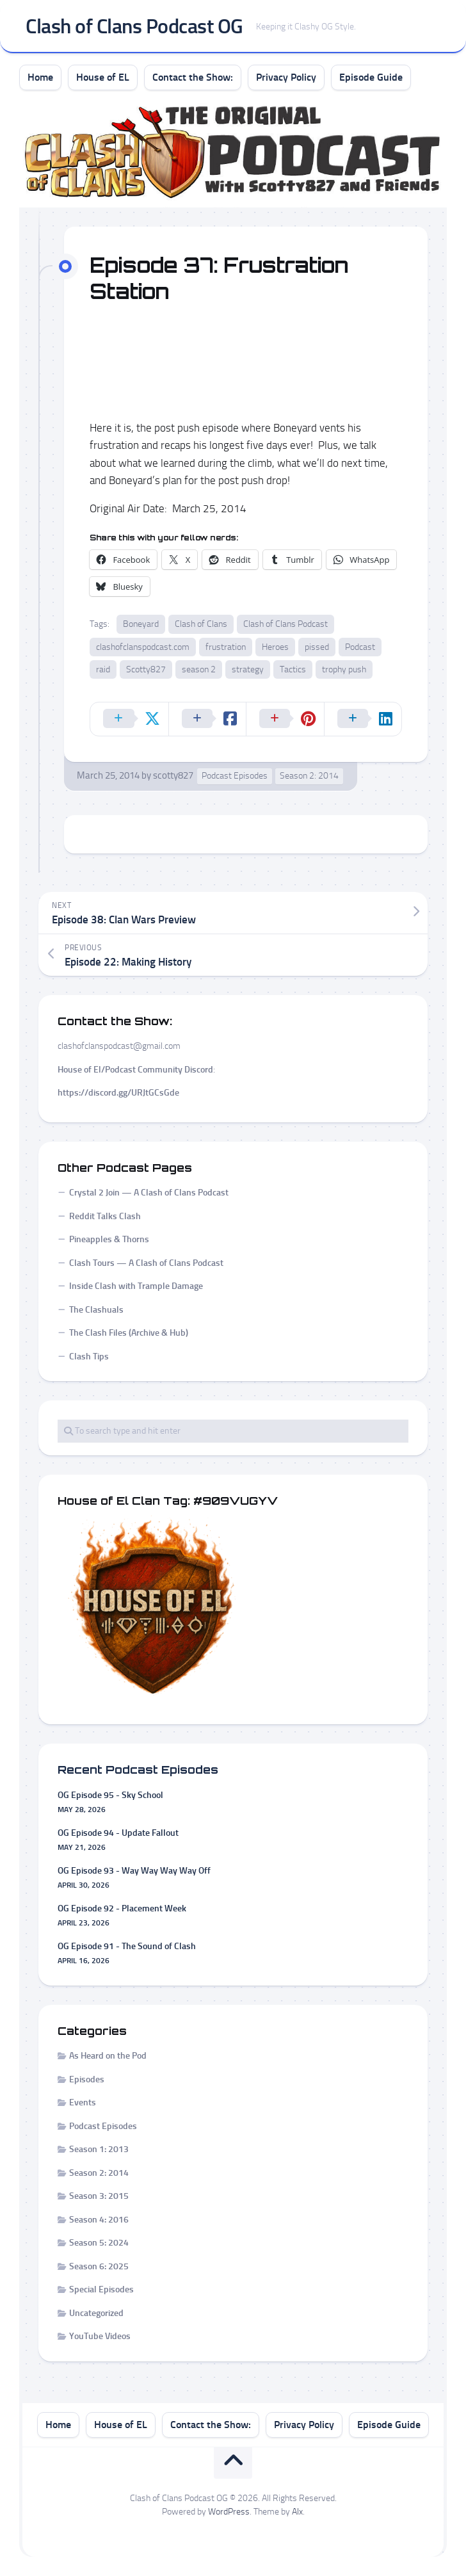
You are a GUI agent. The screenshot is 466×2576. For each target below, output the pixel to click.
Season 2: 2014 (309, 775)
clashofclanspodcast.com (142, 647)
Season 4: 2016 (99, 2219)
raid (103, 669)
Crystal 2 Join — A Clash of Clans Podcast (149, 1192)
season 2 (199, 669)
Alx (297, 2511)
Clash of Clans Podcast (285, 624)
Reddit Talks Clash (105, 1216)
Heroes (275, 647)
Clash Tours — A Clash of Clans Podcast (146, 1263)
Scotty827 (146, 669)
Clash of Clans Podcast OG (134, 26)
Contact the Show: (192, 77)
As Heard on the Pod (108, 2055)
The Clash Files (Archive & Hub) (128, 1332)
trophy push (344, 669)
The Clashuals (96, 1309)
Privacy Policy (286, 77)
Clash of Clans (201, 624)
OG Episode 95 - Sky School (110, 1795)
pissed (317, 647)
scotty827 (173, 775)
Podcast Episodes (235, 775)
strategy (248, 669)
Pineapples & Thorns (109, 1239)
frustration (225, 647)
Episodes (86, 2079)
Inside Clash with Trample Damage (136, 1286)
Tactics (293, 669)
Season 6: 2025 (99, 2266)
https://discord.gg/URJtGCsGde (118, 1092)
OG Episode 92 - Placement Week (122, 1908)
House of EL (102, 77)
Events (82, 2102)
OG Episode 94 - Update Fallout (118, 1832)
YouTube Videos (100, 2336)
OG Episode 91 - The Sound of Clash (127, 1946)
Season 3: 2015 (99, 2196)
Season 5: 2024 (99, 2242)
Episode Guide (371, 77)
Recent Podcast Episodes (138, 1769)
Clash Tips (89, 1356)
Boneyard (141, 624)
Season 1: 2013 (99, 2149)
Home (40, 77)
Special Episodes (101, 2289)
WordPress (229, 2511)
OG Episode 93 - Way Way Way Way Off (134, 1870)
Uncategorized (96, 2313)
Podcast (360, 647)
